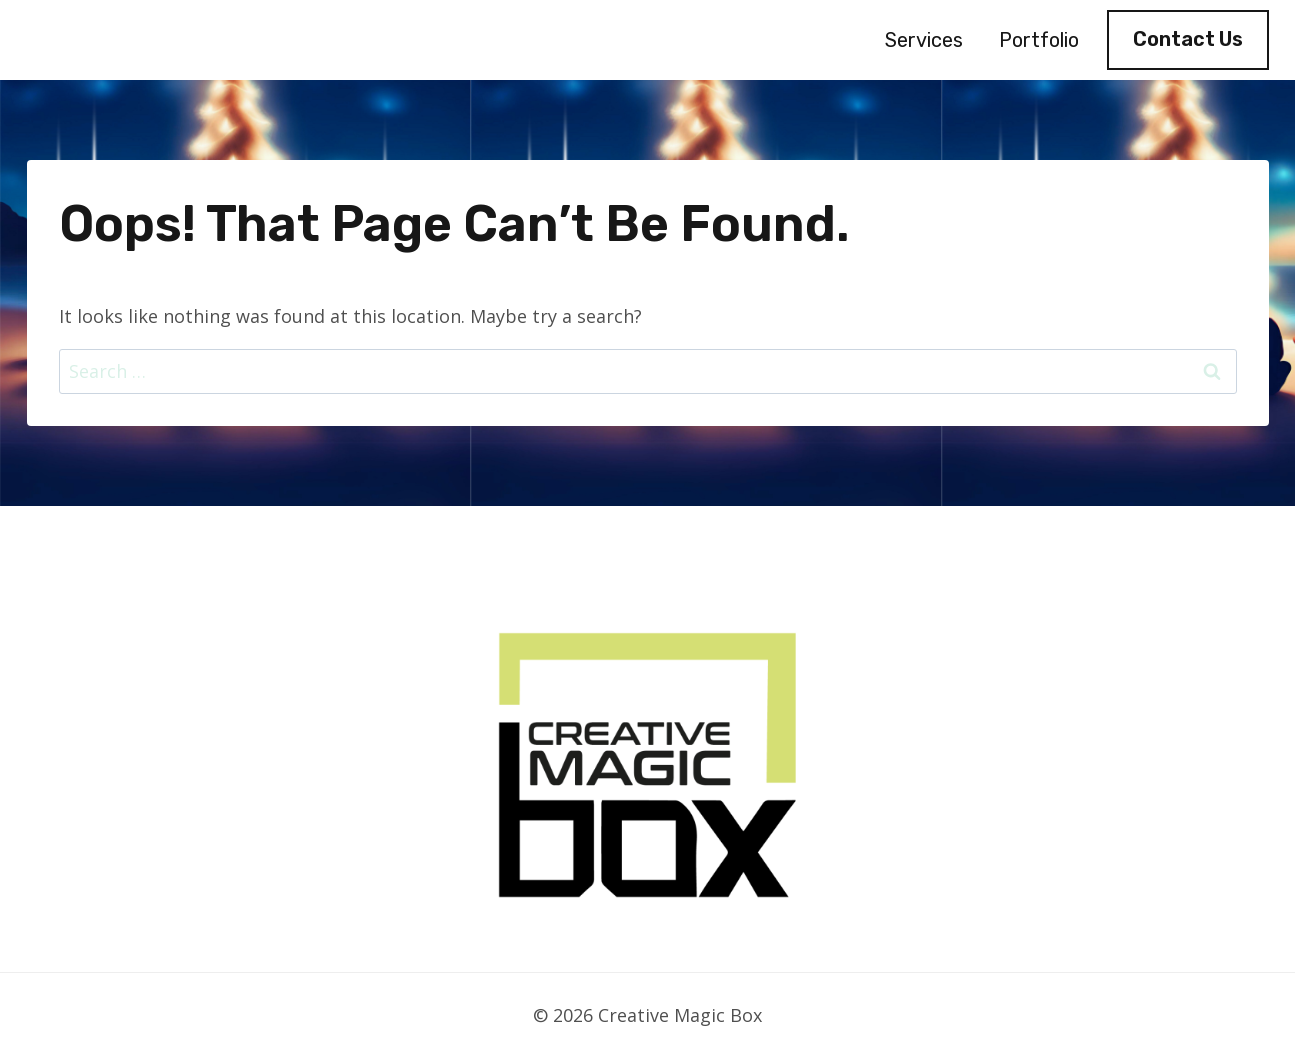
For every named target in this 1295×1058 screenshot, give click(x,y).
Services (924, 40)
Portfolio (1039, 40)
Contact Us (1188, 39)
